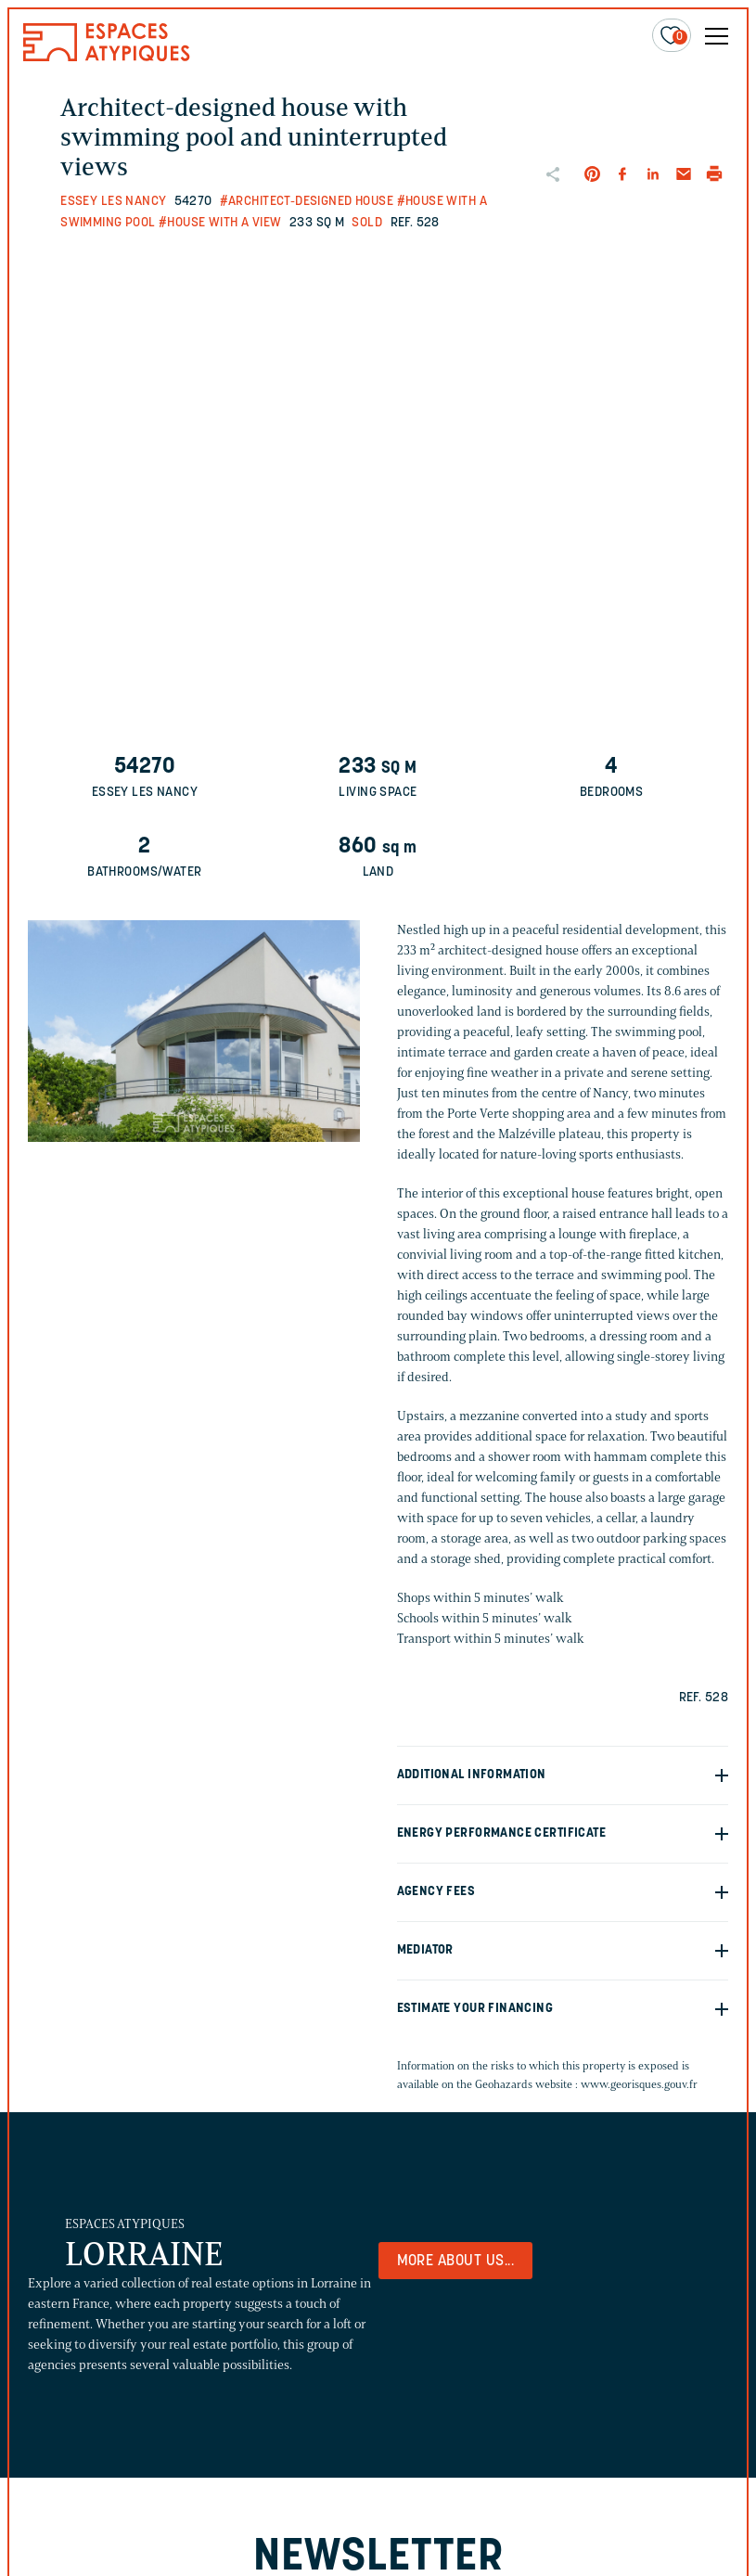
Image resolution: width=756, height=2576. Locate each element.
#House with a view (220, 223)
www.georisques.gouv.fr (639, 2084)
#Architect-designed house (307, 202)
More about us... (456, 2261)
